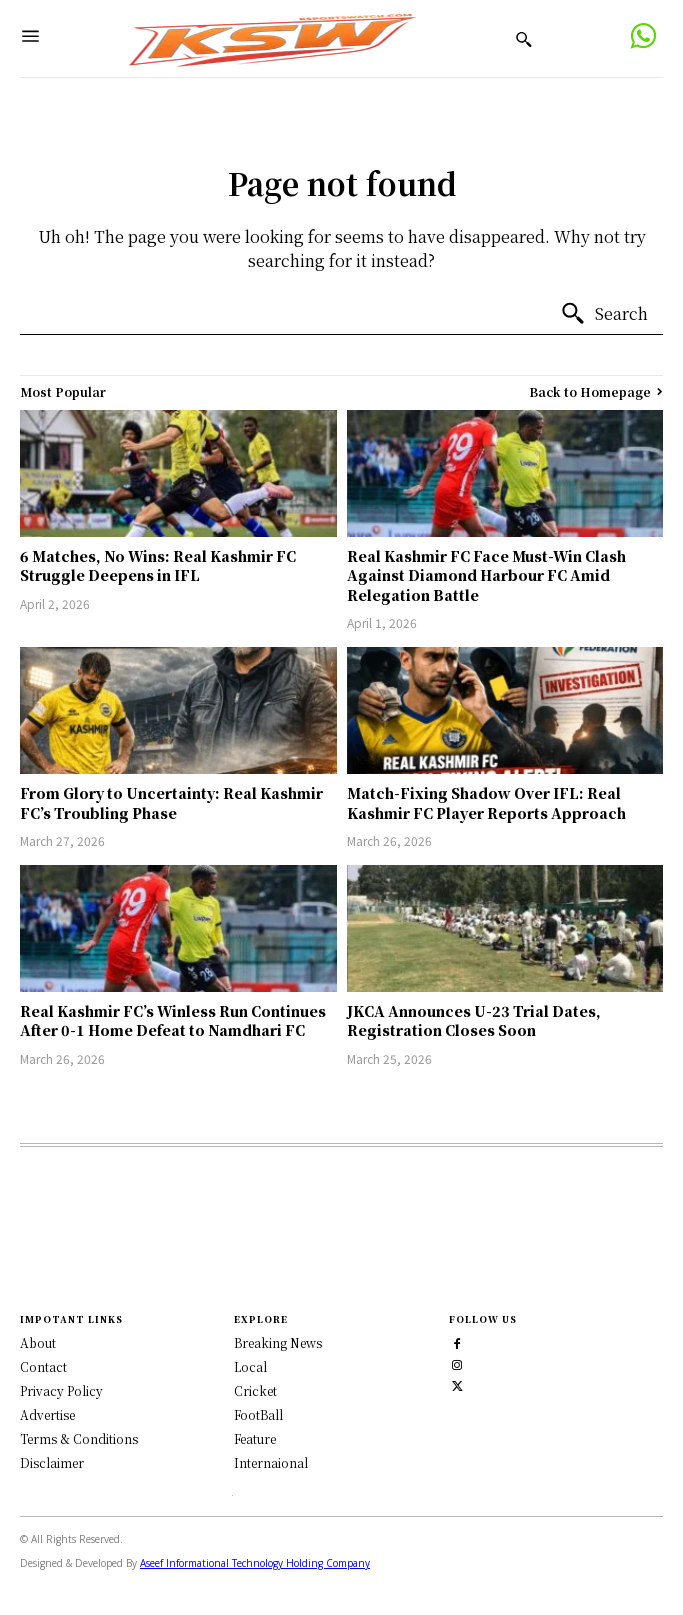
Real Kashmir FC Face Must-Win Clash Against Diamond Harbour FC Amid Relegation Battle (486, 575)
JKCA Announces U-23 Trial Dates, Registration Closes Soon (474, 1021)
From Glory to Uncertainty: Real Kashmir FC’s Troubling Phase (171, 803)
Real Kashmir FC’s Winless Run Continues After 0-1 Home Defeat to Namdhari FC (173, 1021)
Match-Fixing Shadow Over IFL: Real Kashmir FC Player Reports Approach (486, 803)
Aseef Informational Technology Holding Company (255, 1563)
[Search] (604, 314)
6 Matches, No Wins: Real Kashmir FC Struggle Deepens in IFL (158, 566)
